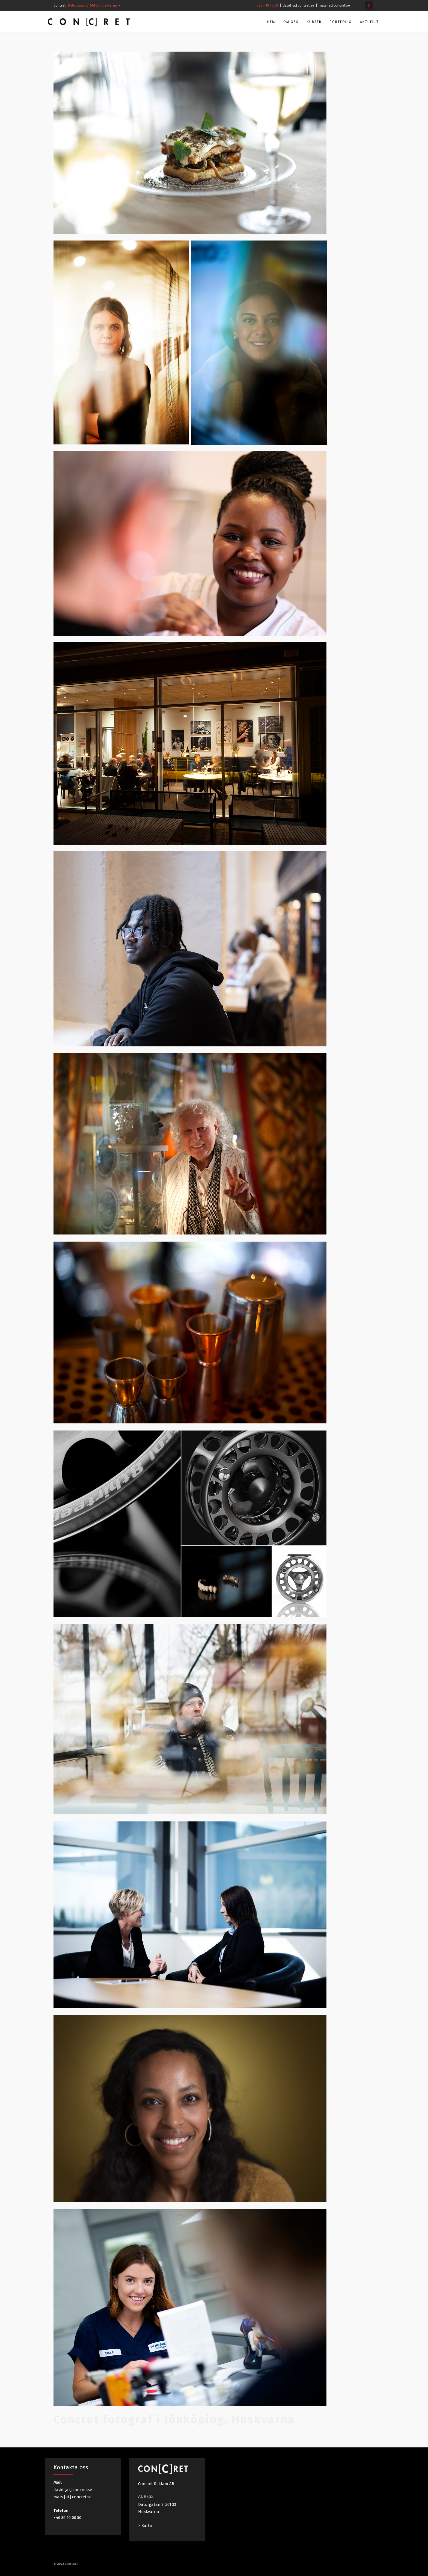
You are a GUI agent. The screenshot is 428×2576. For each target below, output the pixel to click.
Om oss (285, 22)
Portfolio (335, 22)
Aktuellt (363, 22)
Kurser (308, 22)
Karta (146, 2525)
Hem (265, 22)
